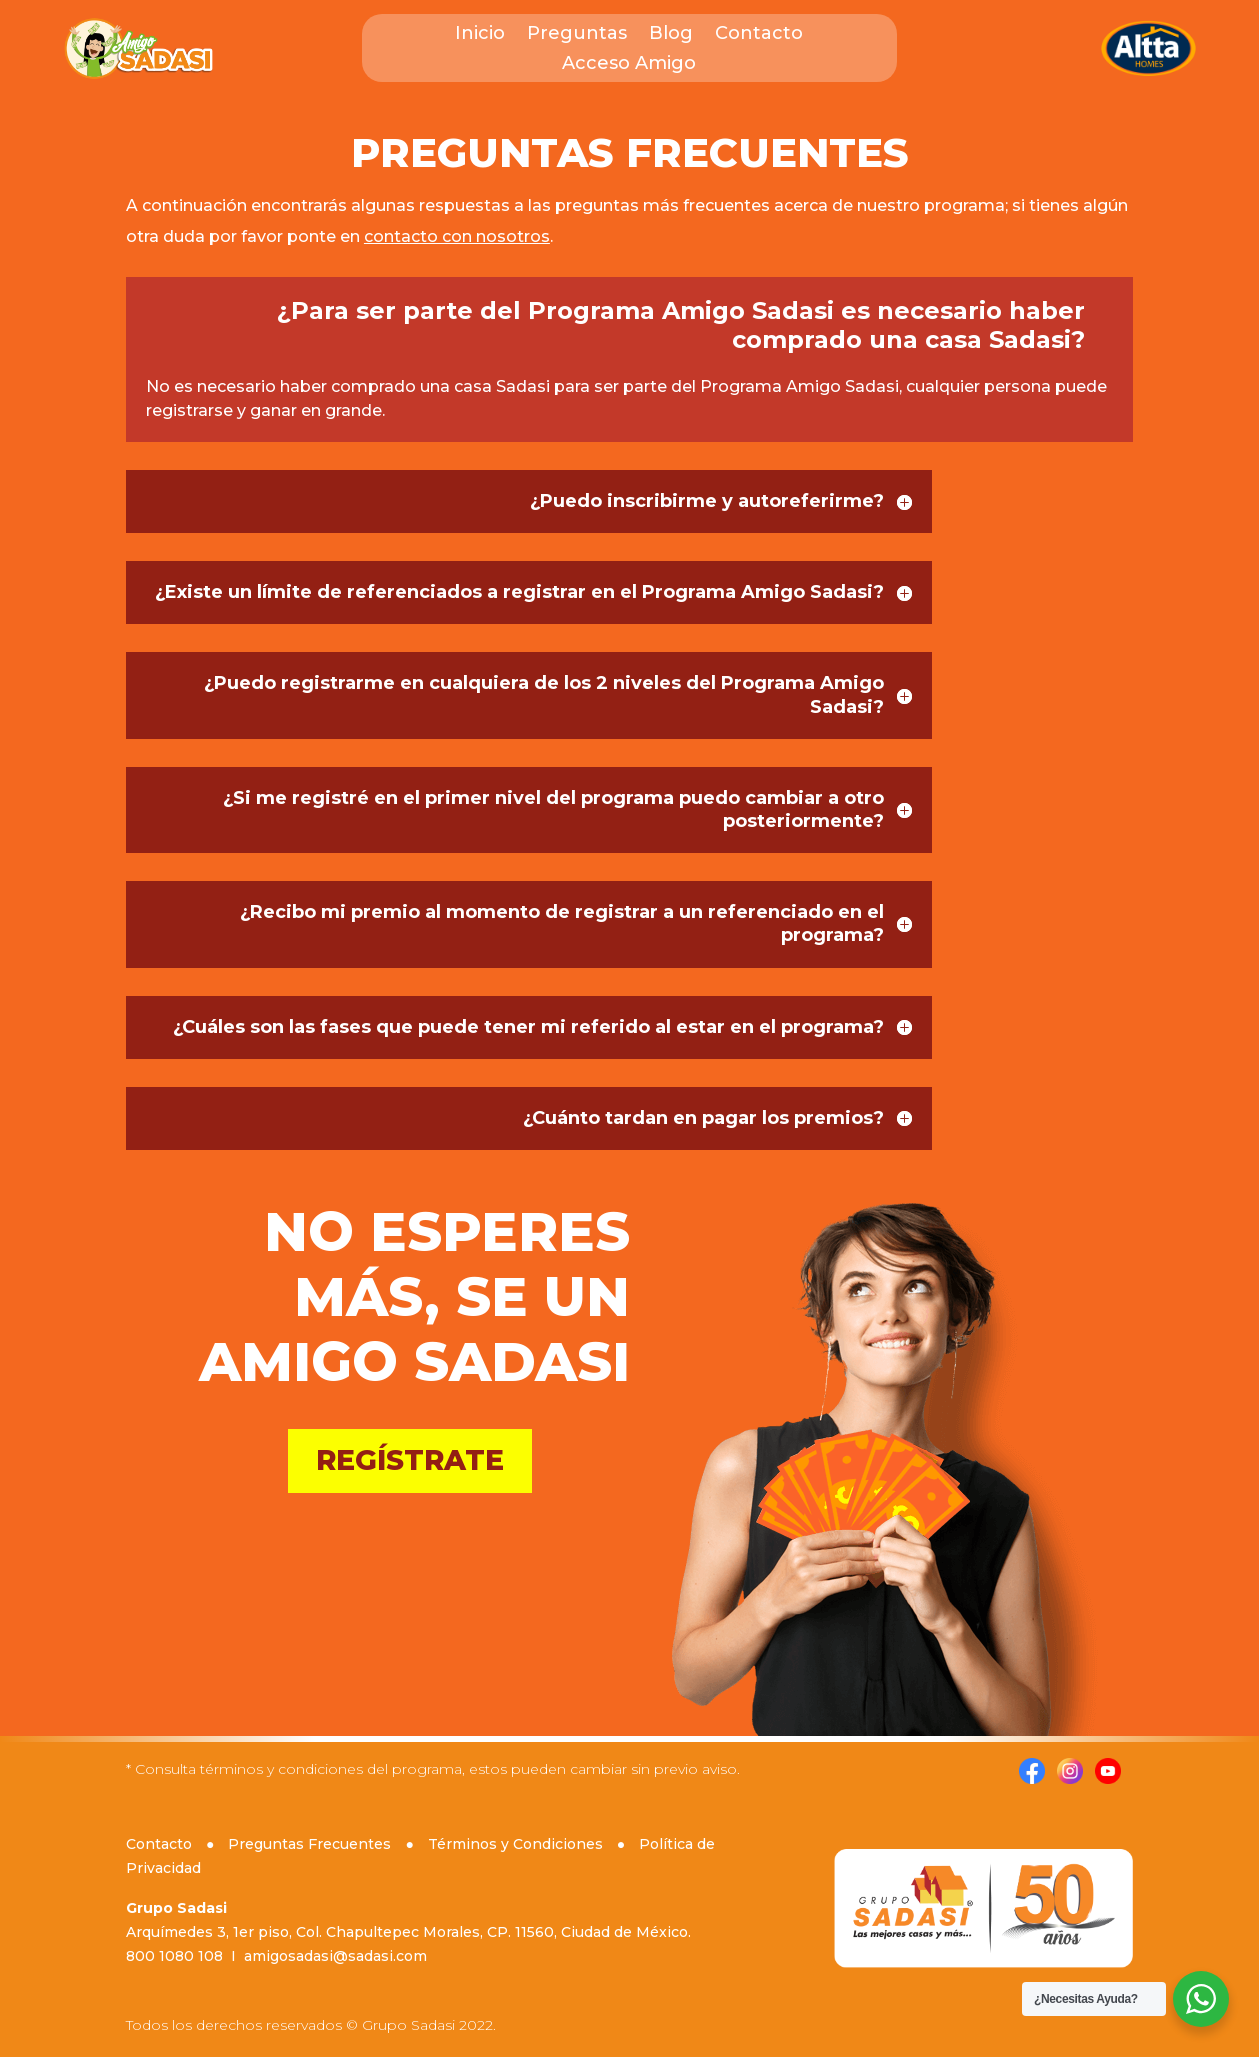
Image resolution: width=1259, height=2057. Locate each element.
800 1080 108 (174, 1956)
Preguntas (577, 35)
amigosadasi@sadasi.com (335, 1956)
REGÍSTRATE (410, 1460)
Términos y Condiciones (515, 1844)
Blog (671, 35)
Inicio (480, 35)
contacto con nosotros (457, 236)
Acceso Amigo (629, 65)
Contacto (759, 35)
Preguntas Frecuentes (309, 1844)
